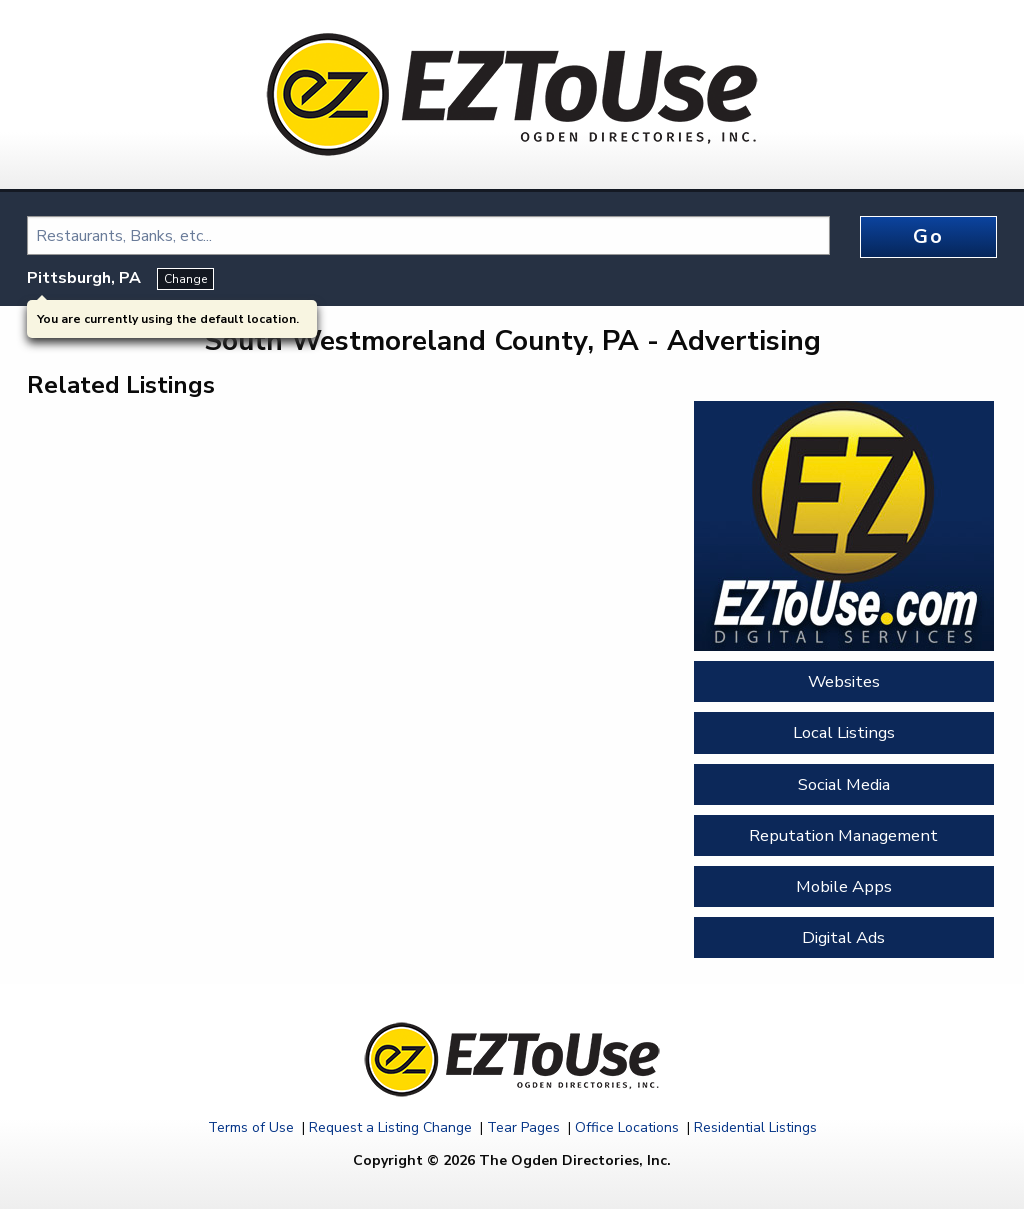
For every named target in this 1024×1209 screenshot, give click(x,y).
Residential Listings (755, 1127)
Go (928, 236)
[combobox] (428, 235)
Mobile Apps (844, 886)
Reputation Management (843, 835)
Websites (844, 681)
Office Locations (627, 1127)
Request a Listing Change (390, 1127)
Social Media (844, 784)
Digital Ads (843, 937)
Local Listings (844, 732)
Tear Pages (523, 1127)
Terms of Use (251, 1127)
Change (185, 279)
